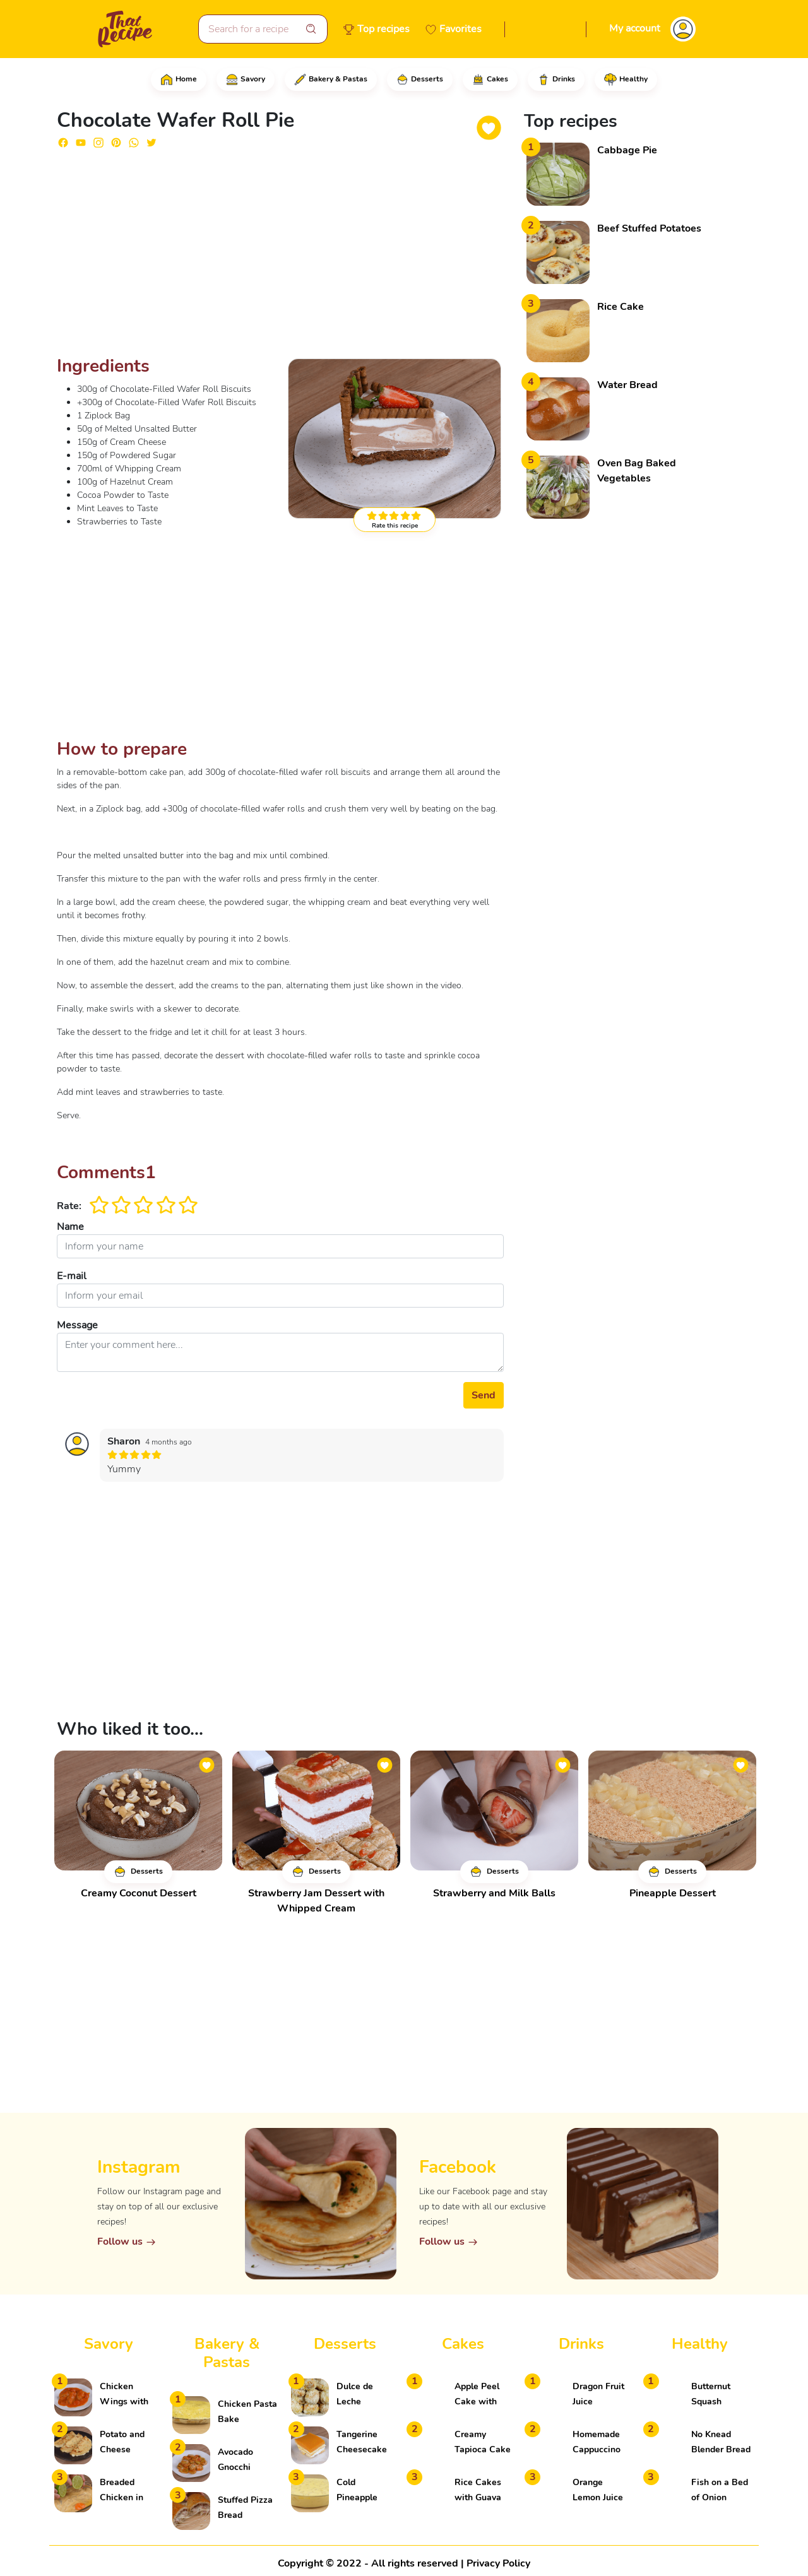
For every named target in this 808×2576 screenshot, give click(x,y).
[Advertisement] (280, 257)
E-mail (71, 1276)
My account (634, 28)
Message (77, 1325)
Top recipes (383, 29)
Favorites (460, 29)
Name (70, 1227)
